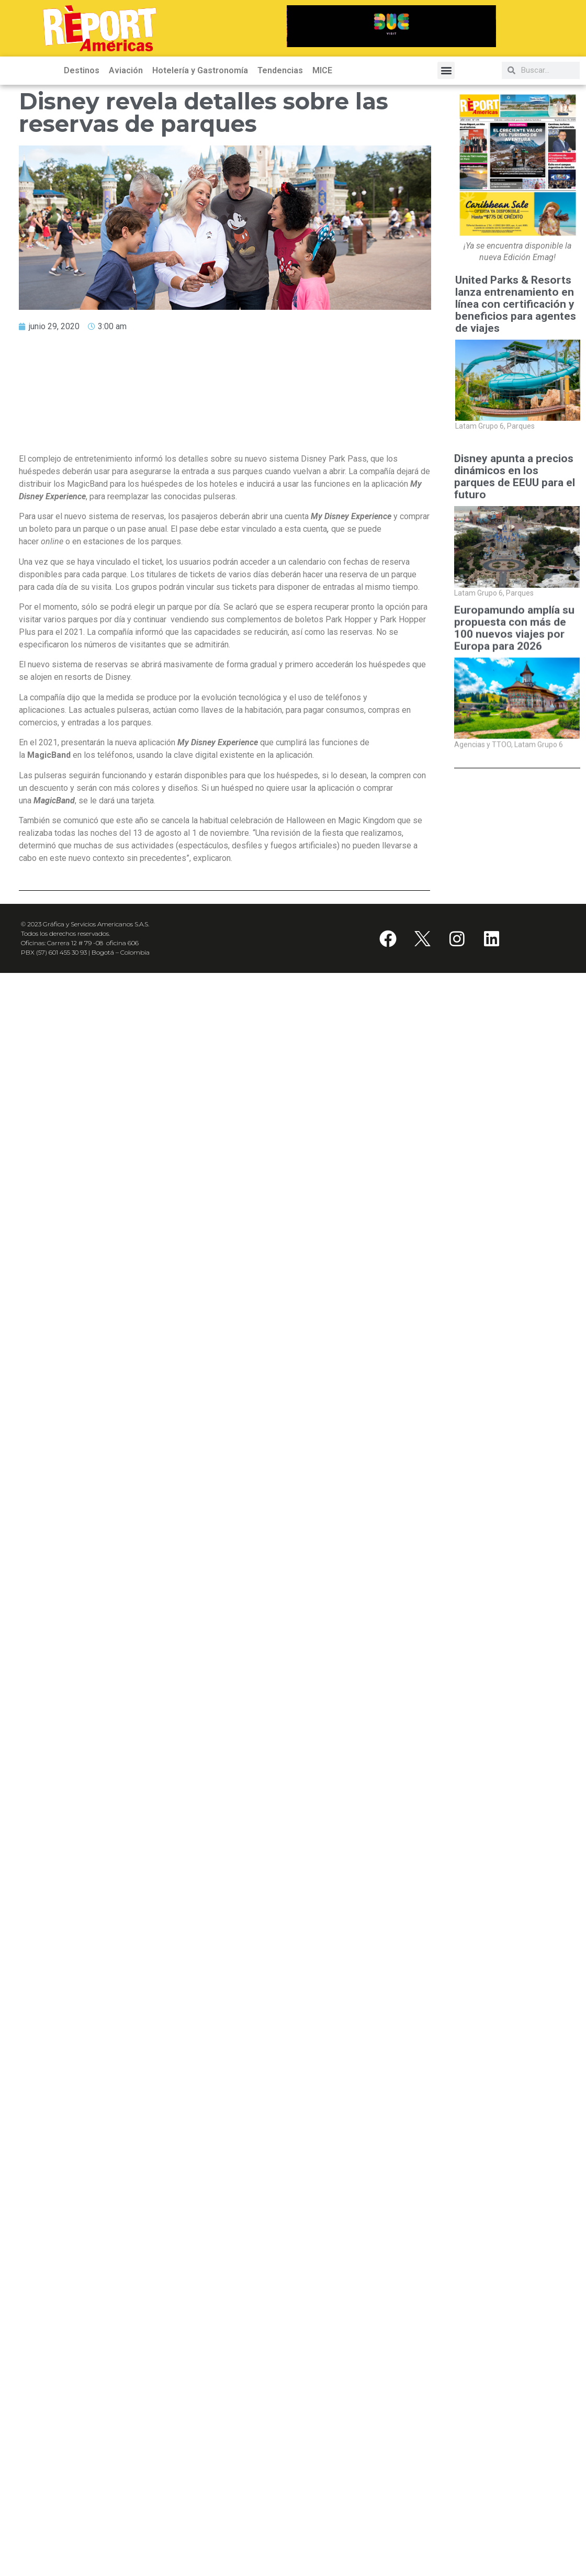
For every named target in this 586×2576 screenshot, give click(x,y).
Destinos (81, 70)
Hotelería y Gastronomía (200, 70)
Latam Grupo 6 (480, 426)
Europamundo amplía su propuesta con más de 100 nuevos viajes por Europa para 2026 (514, 694)
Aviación (126, 70)
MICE (322, 70)
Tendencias (280, 70)
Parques (521, 426)
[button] (446, 70)
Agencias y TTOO (483, 811)
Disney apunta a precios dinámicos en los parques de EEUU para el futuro (514, 477)
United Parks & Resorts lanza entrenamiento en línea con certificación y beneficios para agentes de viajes (515, 304)
